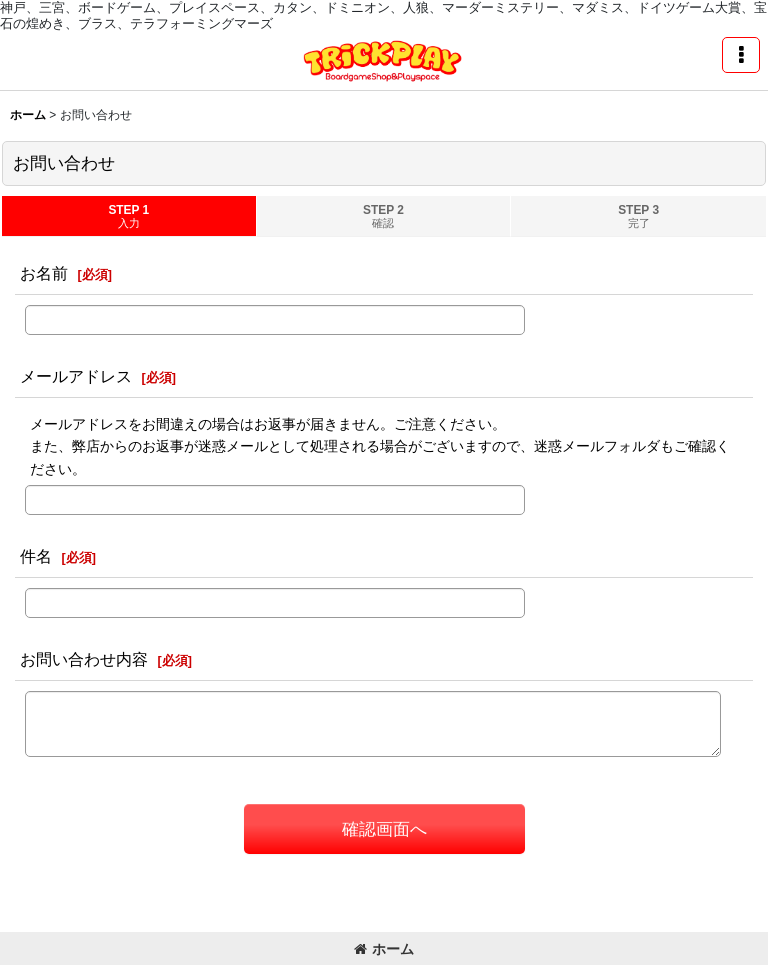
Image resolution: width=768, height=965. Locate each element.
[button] (741, 55)
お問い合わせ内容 (84, 659)
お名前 (44, 273)
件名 (36, 556)
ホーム (384, 949)
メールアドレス (76, 376)
